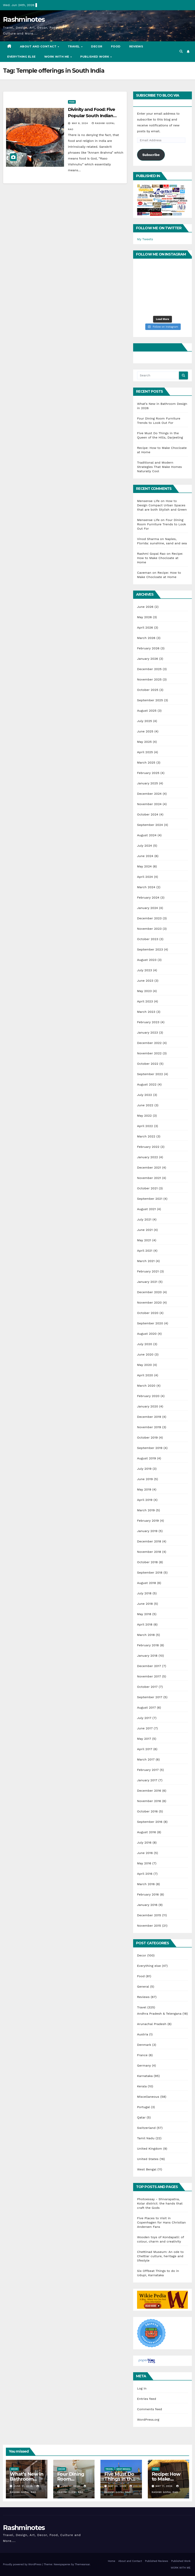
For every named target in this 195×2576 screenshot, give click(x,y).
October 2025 (147, 690)
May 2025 (144, 742)
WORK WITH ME (57, 56)
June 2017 (145, 1728)
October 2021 (147, 1188)
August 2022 (146, 1084)
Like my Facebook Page (158, 347)
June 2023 (145, 980)
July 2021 (144, 1219)
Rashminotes (24, 19)
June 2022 (145, 1105)
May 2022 (144, 1115)
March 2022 (146, 1136)
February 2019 (148, 1520)
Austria (142, 2034)
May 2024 (144, 866)
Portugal (143, 2107)
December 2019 (149, 1417)
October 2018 (147, 1562)
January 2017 (147, 1780)
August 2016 (146, 1832)
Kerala (142, 2086)
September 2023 (150, 949)
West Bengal (146, 2169)
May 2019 (144, 1489)
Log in (141, 2388)
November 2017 (149, 1676)
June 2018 (145, 1604)
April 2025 (145, 752)
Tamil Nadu (145, 2138)
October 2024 (147, 814)
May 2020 (144, 1365)
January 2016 (147, 1905)
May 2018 (144, 1614)
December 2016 (149, 1790)
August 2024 (146, 835)
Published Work (180, 2561)
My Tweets (145, 239)
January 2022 (147, 1157)
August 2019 (146, 1458)
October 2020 (147, 1313)
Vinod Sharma (148, 539)
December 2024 (149, 794)
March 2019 (146, 1510)
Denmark (144, 2045)
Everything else (21, 56)
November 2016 (149, 1801)
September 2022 (150, 1074)
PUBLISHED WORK (95, 56)
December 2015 (149, 1915)
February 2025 (148, 773)
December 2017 (149, 1666)
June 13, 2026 (71, 2486)
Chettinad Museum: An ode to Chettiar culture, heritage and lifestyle (160, 2256)
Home (111, 2561)
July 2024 (144, 845)
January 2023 (147, 1032)
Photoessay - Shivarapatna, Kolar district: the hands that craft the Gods (160, 2203)
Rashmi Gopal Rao (151, 553)
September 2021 (149, 1199)
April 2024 (145, 877)
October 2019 (147, 1437)
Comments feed (149, 2409)
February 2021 (148, 1271)
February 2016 (148, 1894)
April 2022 (145, 1126)
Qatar (141, 2117)
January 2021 (147, 1282)
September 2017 (149, 1697)
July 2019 (144, 1469)
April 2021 (144, 1250)
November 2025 (149, 679)
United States (148, 2159)
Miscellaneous (148, 2096)
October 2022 (147, 1064)
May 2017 (144, 1739)
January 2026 (147, 659)
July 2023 (144, 970)
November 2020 (149, 1302)
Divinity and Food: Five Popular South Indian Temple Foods (91, 116)
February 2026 (148, 648)
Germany (144, 2065)
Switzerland (146, 2128)
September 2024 (150, 825)
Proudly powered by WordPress (22, 2564)
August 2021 (146, 1209)
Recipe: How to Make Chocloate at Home (160, 558)
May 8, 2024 (80, 123)
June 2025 (145, 731)
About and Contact (38, 46)
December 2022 (149, 1043)
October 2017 (147, 1687)
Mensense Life (148, 501)
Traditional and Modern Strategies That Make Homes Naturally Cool (159, 467)
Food (116, 46)
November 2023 (149, 929)
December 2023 (149, 918)
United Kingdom (149, 2148)
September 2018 (149, 1572)
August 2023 (146, 960)
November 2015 (149, 1925)
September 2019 (149, 1448)
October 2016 (147, 1811)
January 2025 (147, 783)
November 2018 (149, 1552)
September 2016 (149, 1822)
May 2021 (144, 1240)
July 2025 (144, 721)
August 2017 (146, 1707)
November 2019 (149, 1427)
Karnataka (145, 2076)
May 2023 (144, 991)
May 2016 (144, 1863)
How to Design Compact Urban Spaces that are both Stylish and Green (162, 505)
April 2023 (145, 1001)
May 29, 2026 (117, 2486)
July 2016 (144, 1842)
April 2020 (145, 1375)
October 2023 (147, 939)
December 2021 (149, 1167)
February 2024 (148, 897)
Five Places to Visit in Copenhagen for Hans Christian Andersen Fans (161, 2222)
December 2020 (149, 1292)
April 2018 (145, 1624)
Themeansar (82, 2564)
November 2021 (149, 1178)
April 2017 (144, 1749)
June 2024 (145, 856)
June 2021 (145, 1230)
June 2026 (145, 607)
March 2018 (146, 1635)
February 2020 (148, 1396)
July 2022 (144, 1095)
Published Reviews (156, 2561)
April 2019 (145, 1500)
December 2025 (149, 669)
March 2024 (146, 887)
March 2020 (146, 1385)
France (142, 2055)
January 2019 (147, 1531)
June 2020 (145, 1354)
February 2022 (148, 1147)
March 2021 (146, 1261)
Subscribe (151, 155)
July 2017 (144, 1718)
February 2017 (148, 1770)
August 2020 (147, 1334)
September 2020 (150, 1323)
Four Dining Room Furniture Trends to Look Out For (161, 524)
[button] (181, 51)
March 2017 (146, 1759)
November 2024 (149, 804)
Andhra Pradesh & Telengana (159, 2013)
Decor (96, 46)
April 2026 (145, 627)
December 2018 (149, 1541)
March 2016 (146, 1884)
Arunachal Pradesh (151, 2024)
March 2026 (146, 638)
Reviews (136, 46)
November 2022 (149, 1053)
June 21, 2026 (24, 2486)
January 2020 (147, 1406)
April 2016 (144, 1874)
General (143, 1986)
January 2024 (147, 908)
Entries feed (146, 2399)
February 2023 (148, 1022)
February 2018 (148, 1645)
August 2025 (146, 710)
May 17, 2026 (164, 2486)
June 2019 (145, 1479)
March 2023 (146, 1012)
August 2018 (146, 1583)
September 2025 (150, 700)
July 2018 (144, 1593)
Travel (74, 46)
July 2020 (144, 1344)
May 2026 (144, 617)
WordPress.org (148, 2419)
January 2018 (147, 1655)
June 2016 (145, 1853)
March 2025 (146, 762)
